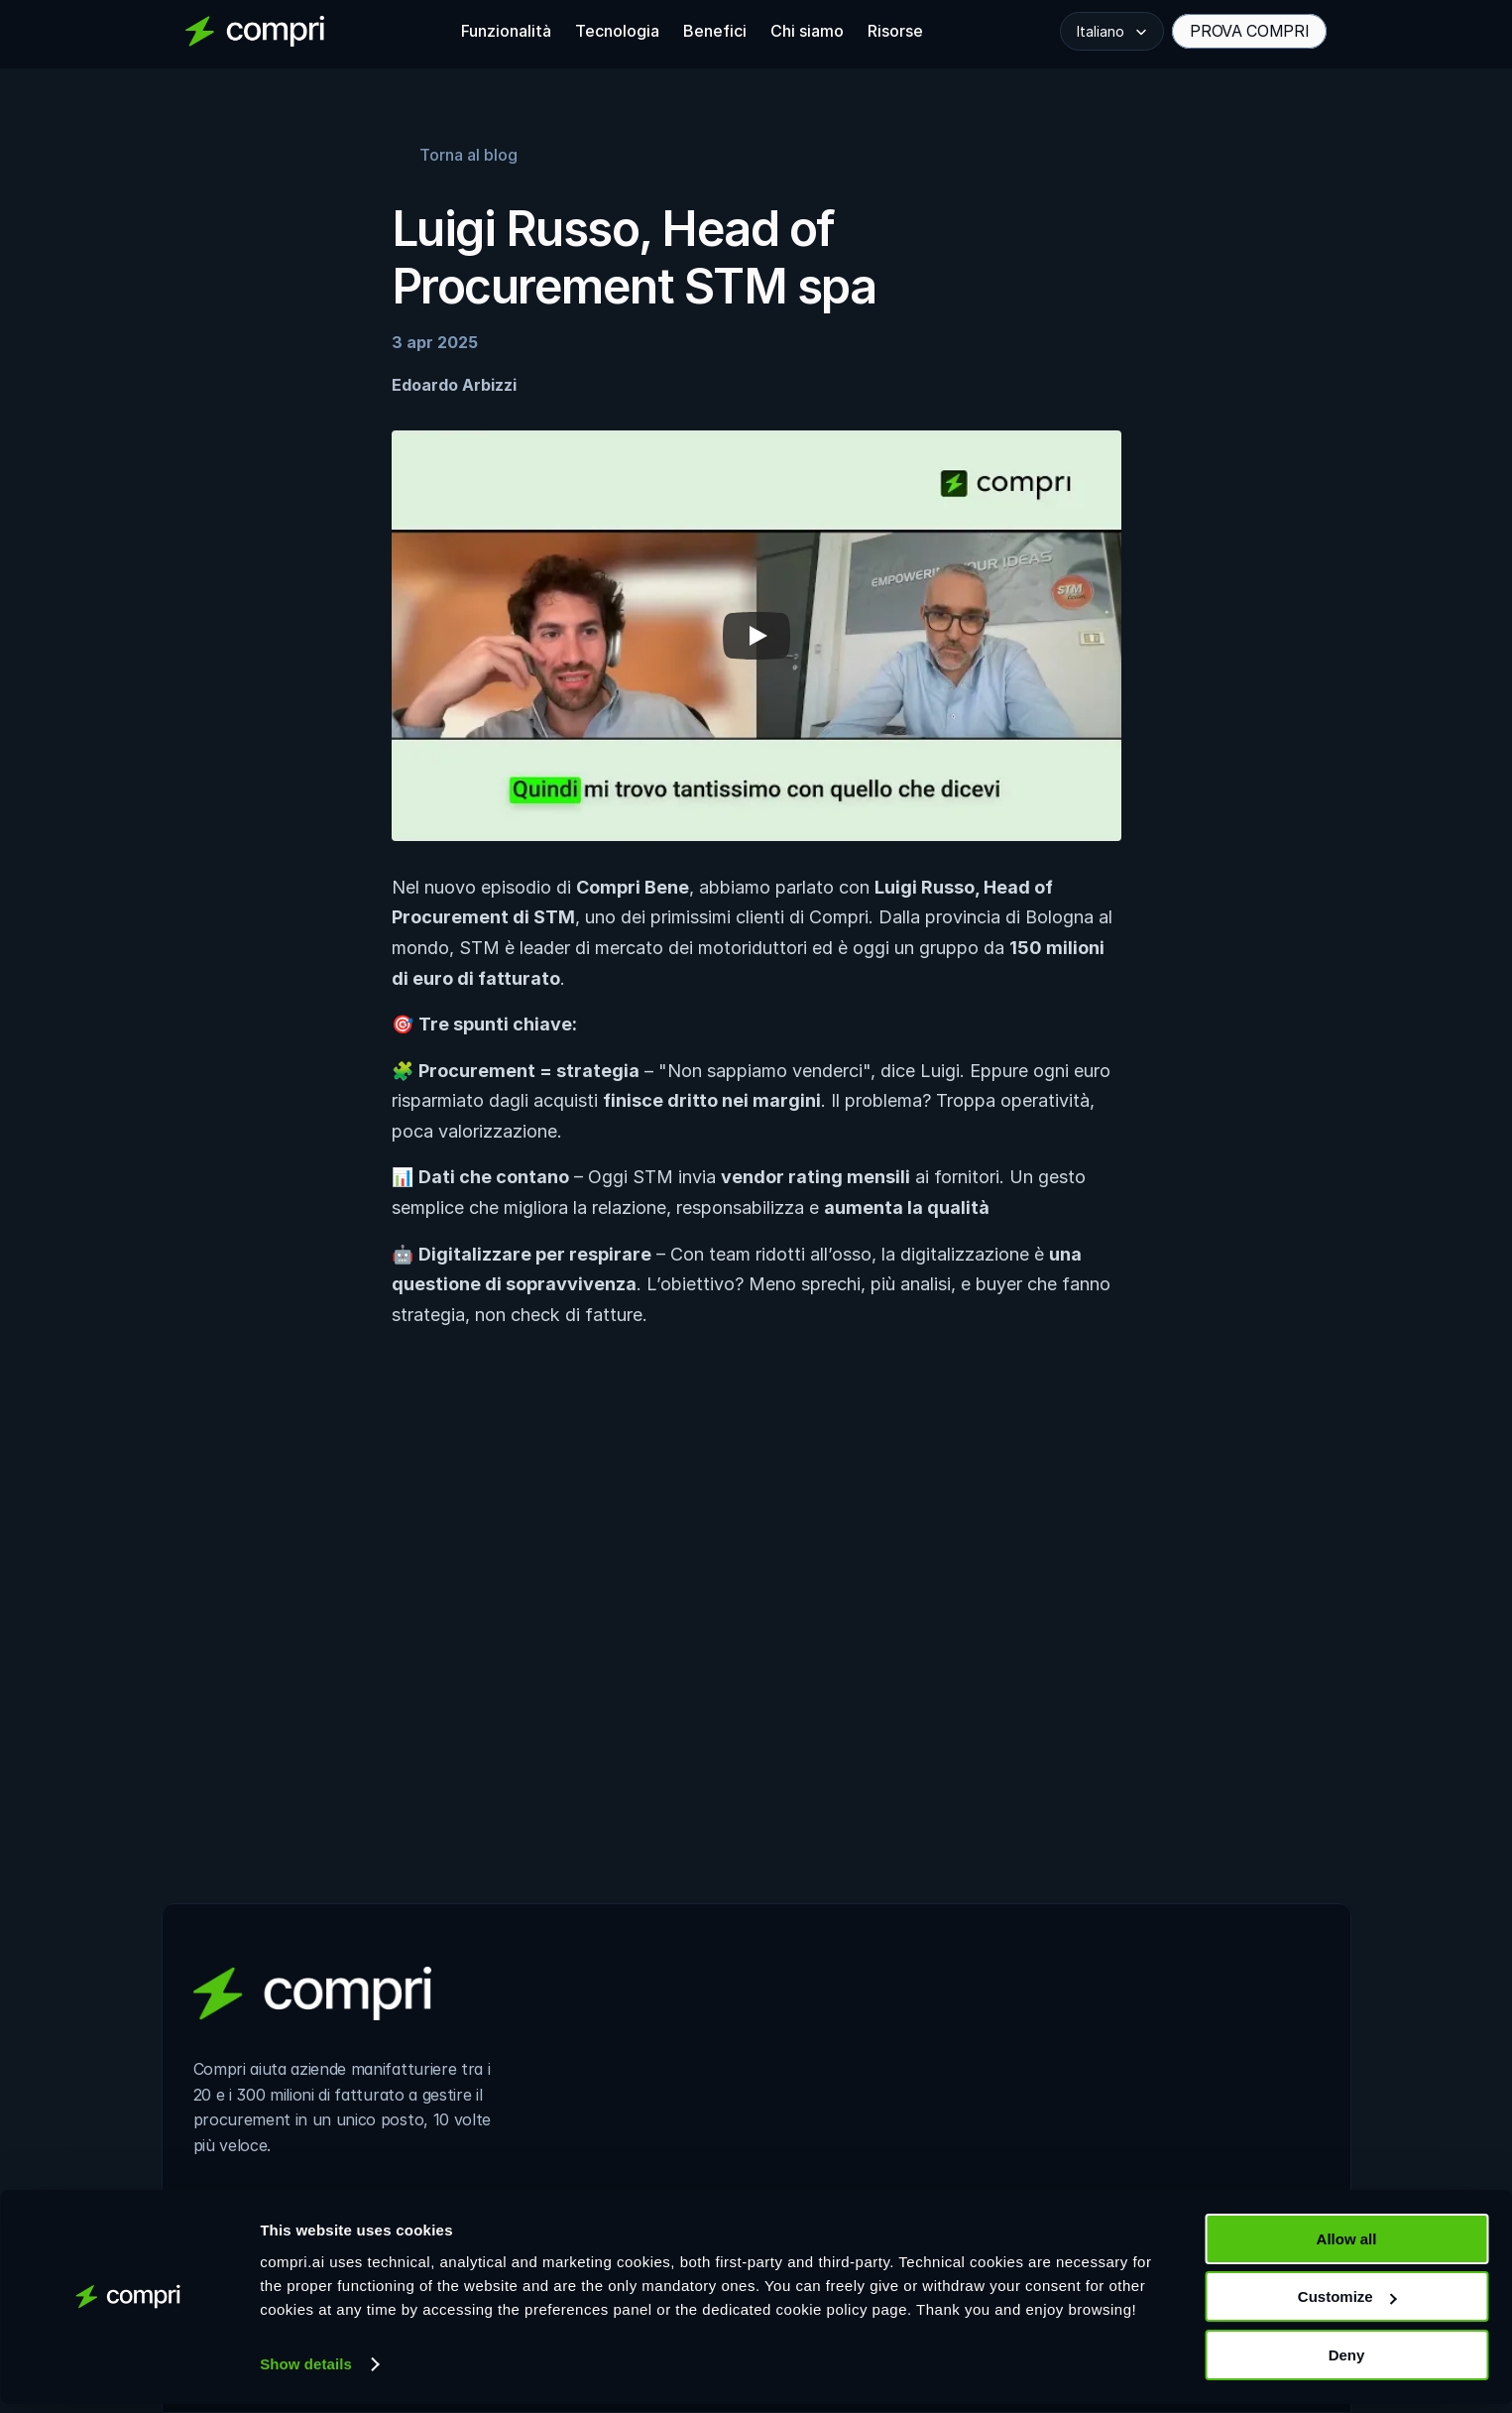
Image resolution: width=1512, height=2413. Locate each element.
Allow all (1347, 2247)
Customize (1347, 2306)
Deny (1347, 2363)
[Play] (756, 636)
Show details (306, 2372)
